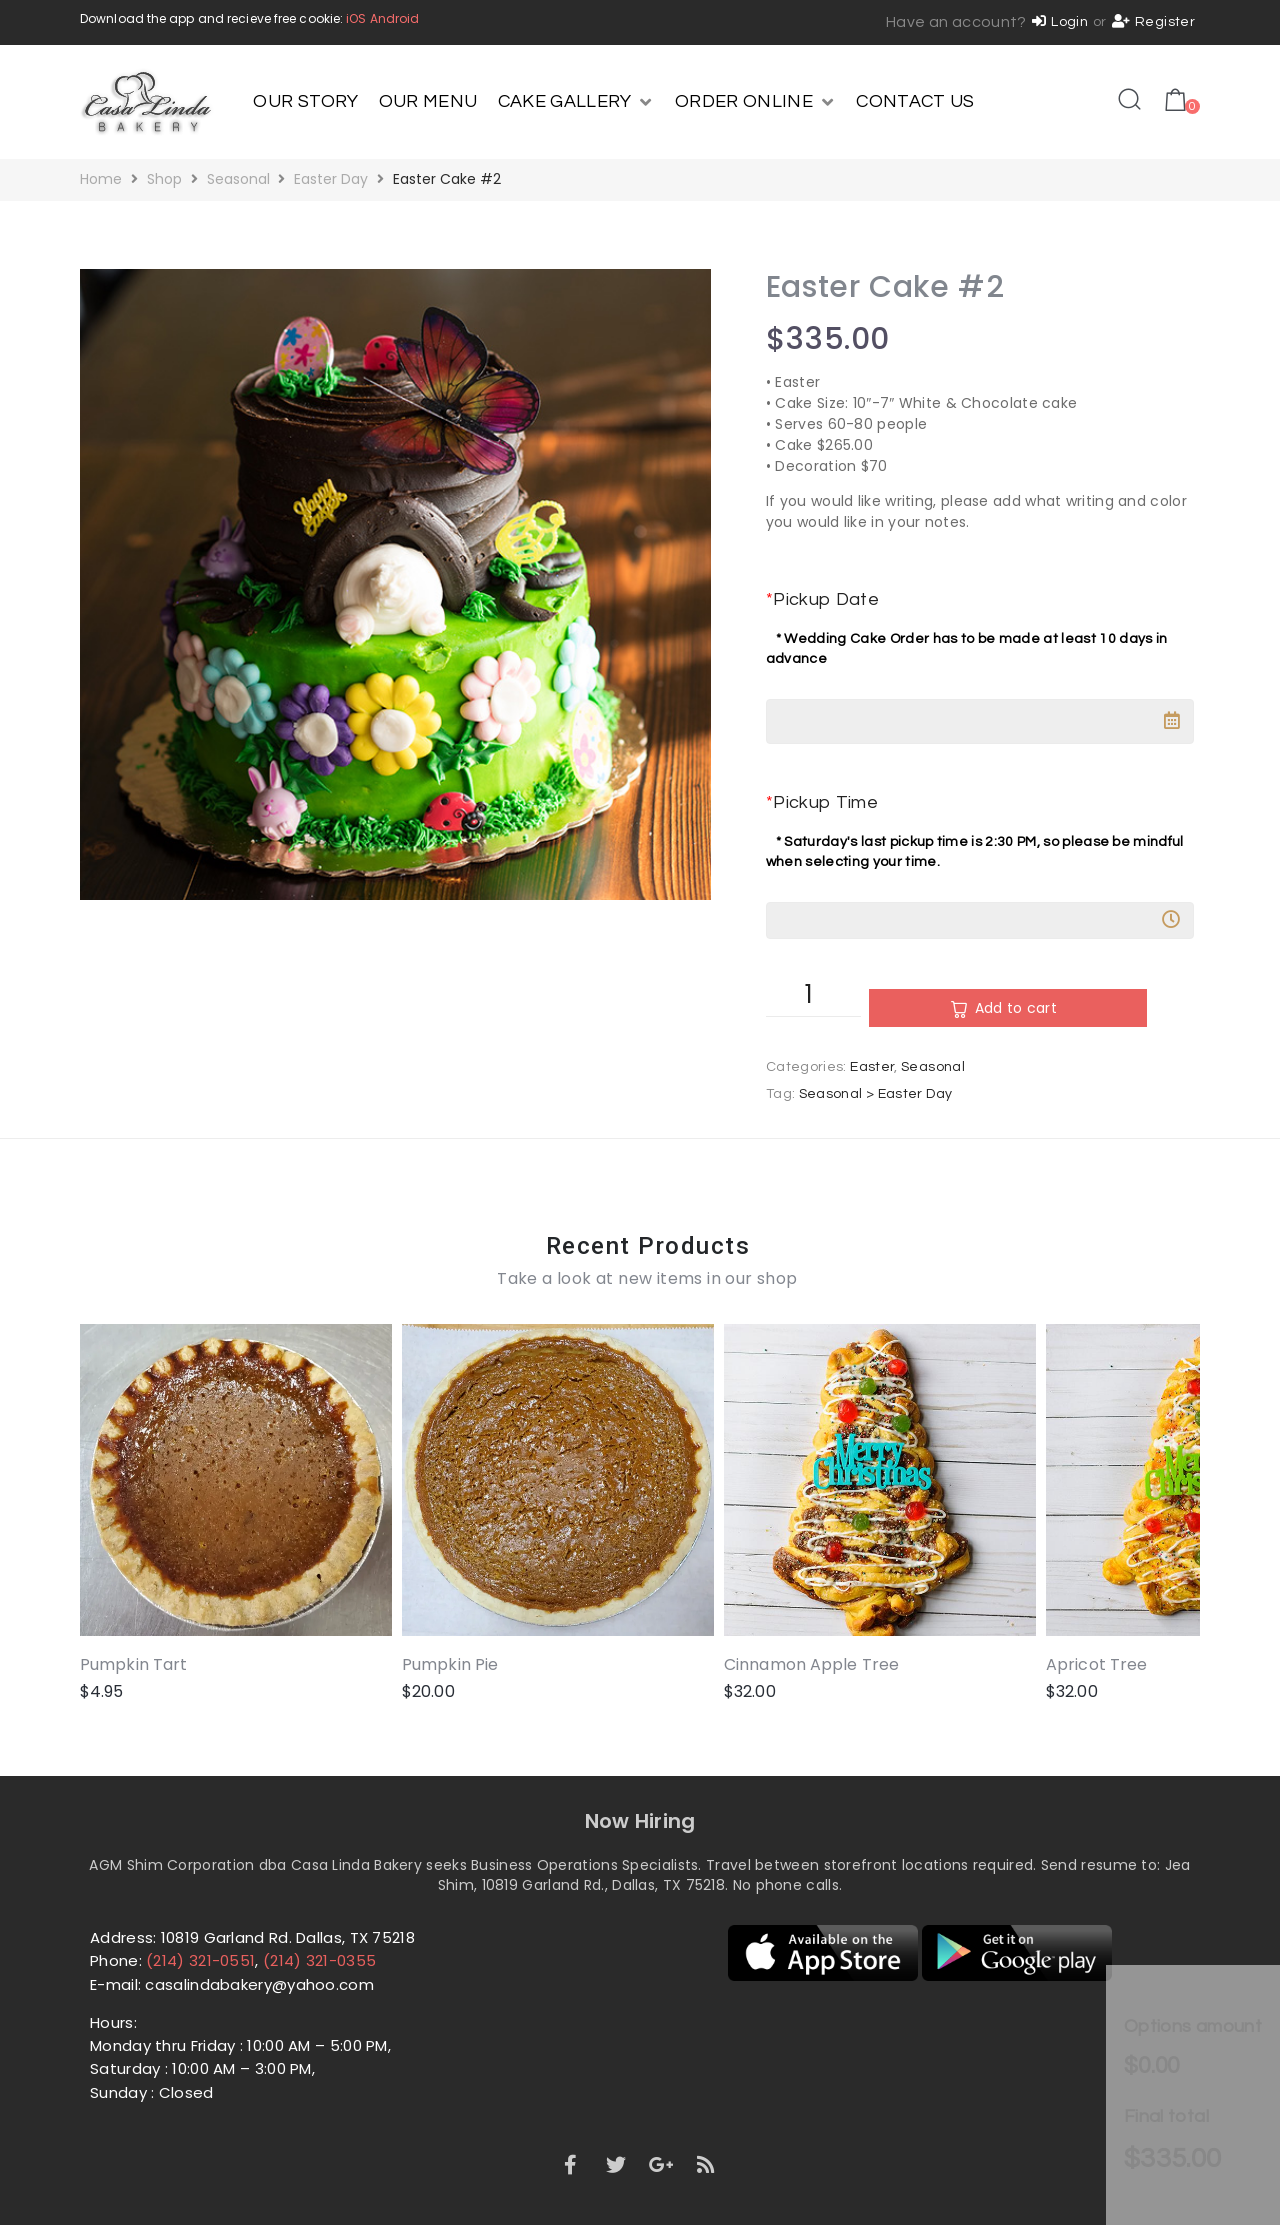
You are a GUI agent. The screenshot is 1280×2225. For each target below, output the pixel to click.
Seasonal (238, 179)
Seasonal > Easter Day (876, 1094)
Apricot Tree (978, 1625)
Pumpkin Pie (411, 1625)
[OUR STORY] (305, 102)
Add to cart (960, 1008)
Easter (872, 1067)
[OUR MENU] (428, 102)
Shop (164, 179)
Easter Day (331, 179)
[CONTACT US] (915, 102)
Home (101, 179)
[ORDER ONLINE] (755, 102)
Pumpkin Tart (133, 1625)
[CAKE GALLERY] (576, 102)
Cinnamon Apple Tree (732, 1625)
